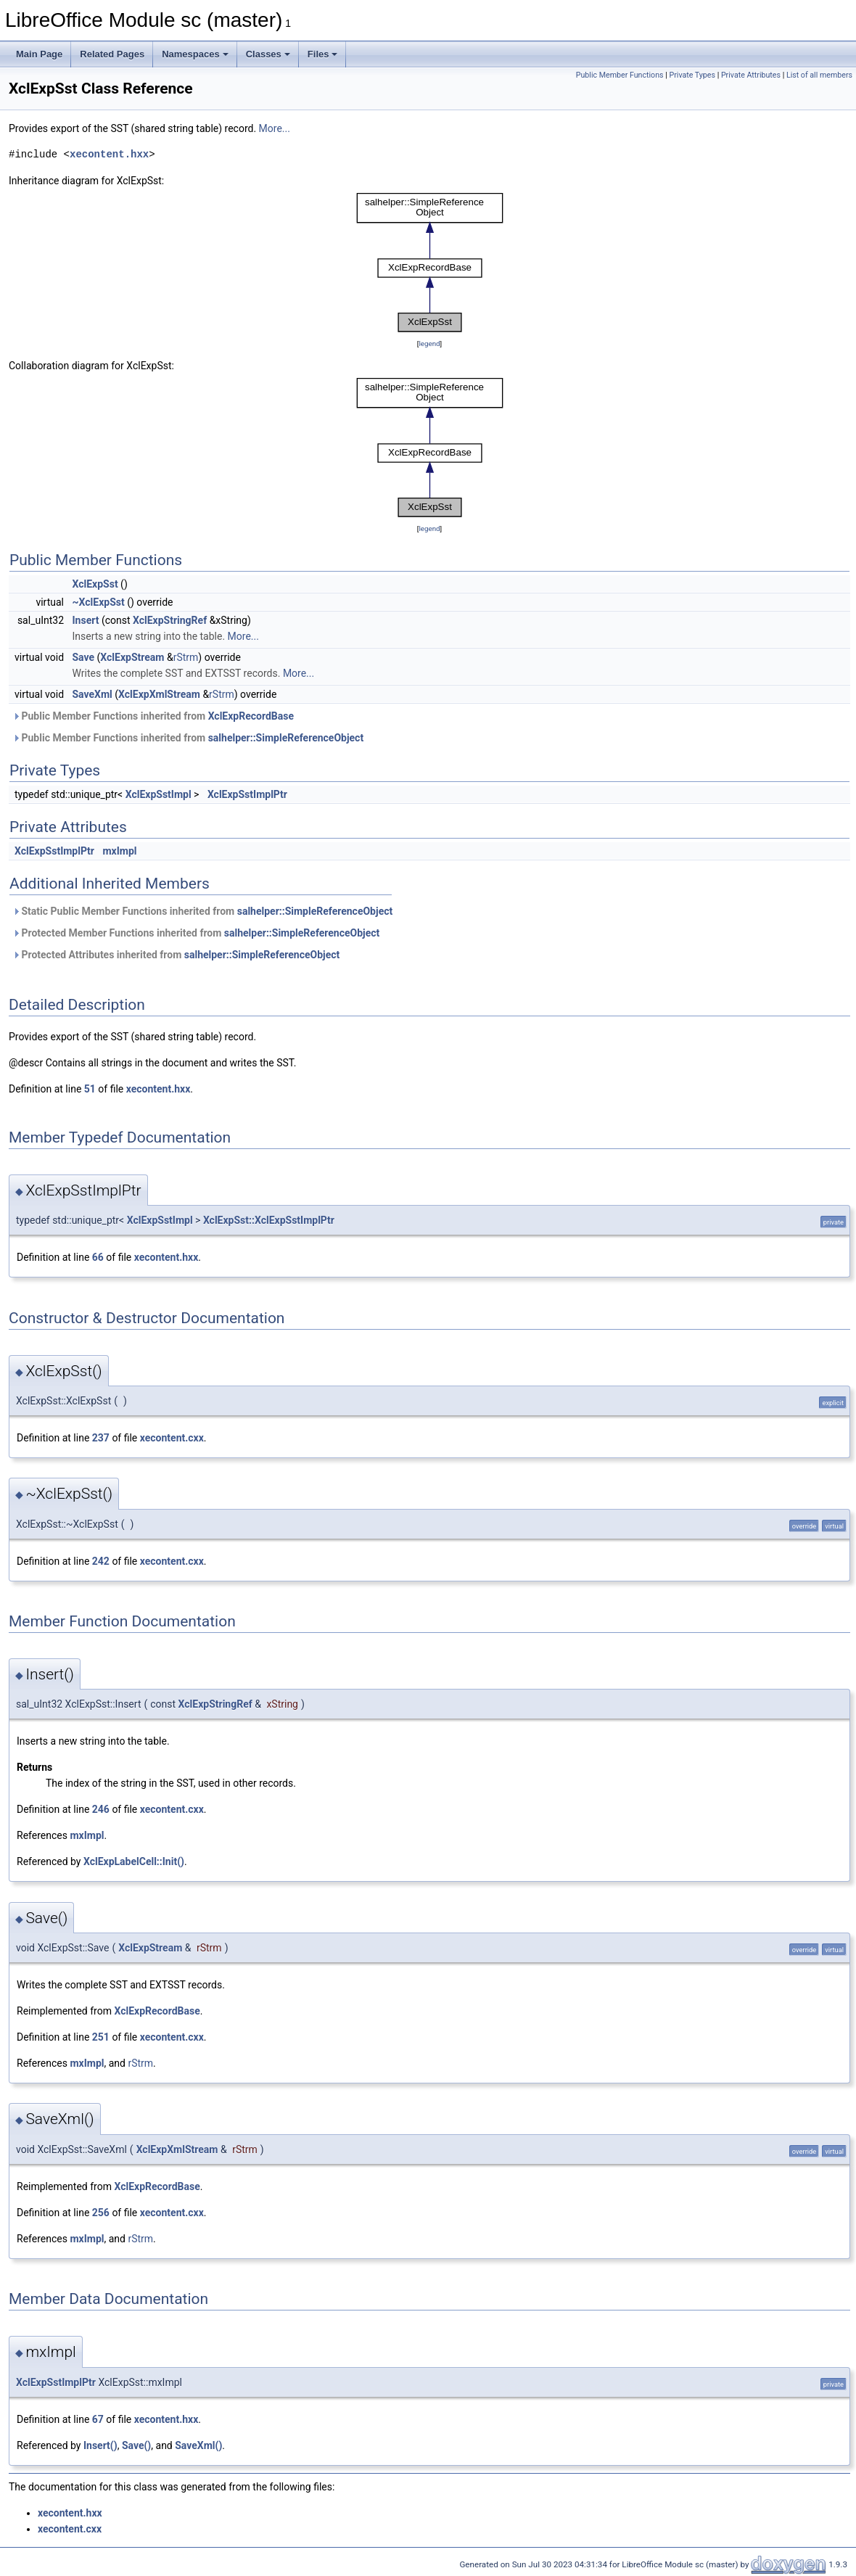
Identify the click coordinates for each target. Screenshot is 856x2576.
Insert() (100, 2445)
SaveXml (92, 694)
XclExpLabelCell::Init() (133, 1861)
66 (98, 1257)
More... (274, 128)
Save (84, 657)
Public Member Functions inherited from (153, 716)
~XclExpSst (99, 602)
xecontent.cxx (172, 1438)
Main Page (39, 54)
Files (323, 54)
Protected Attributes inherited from (175, 954)
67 (98, 2419)
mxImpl (119, 851)
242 (101, 1561)
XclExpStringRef (170, 620)
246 (101, 1809)
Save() (136, 2445)
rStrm (186, 657)
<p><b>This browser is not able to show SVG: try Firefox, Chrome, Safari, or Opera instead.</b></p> (429, 262)
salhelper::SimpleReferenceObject (286, 738)
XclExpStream (132, 657)
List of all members (819, 75)
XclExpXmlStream (159, 694)
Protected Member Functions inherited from (195, 933)
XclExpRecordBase (251, 716)
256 (101, 2212)
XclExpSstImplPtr (247, 794)
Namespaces (195, 54)
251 (101, 2037)
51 (90, 1089)
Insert (86, 620)
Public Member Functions (620, 75)
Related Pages (112, 54)
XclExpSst (95, 584)
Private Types (692, 75)
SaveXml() (198, 2445)
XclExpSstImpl (158, 794)
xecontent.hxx (109, 154)
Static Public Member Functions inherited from (202, 911)
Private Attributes (751, 75)
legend (429, 343)
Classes (268, 54)
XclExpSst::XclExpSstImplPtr (268, 1220)
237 (101, 1438)
